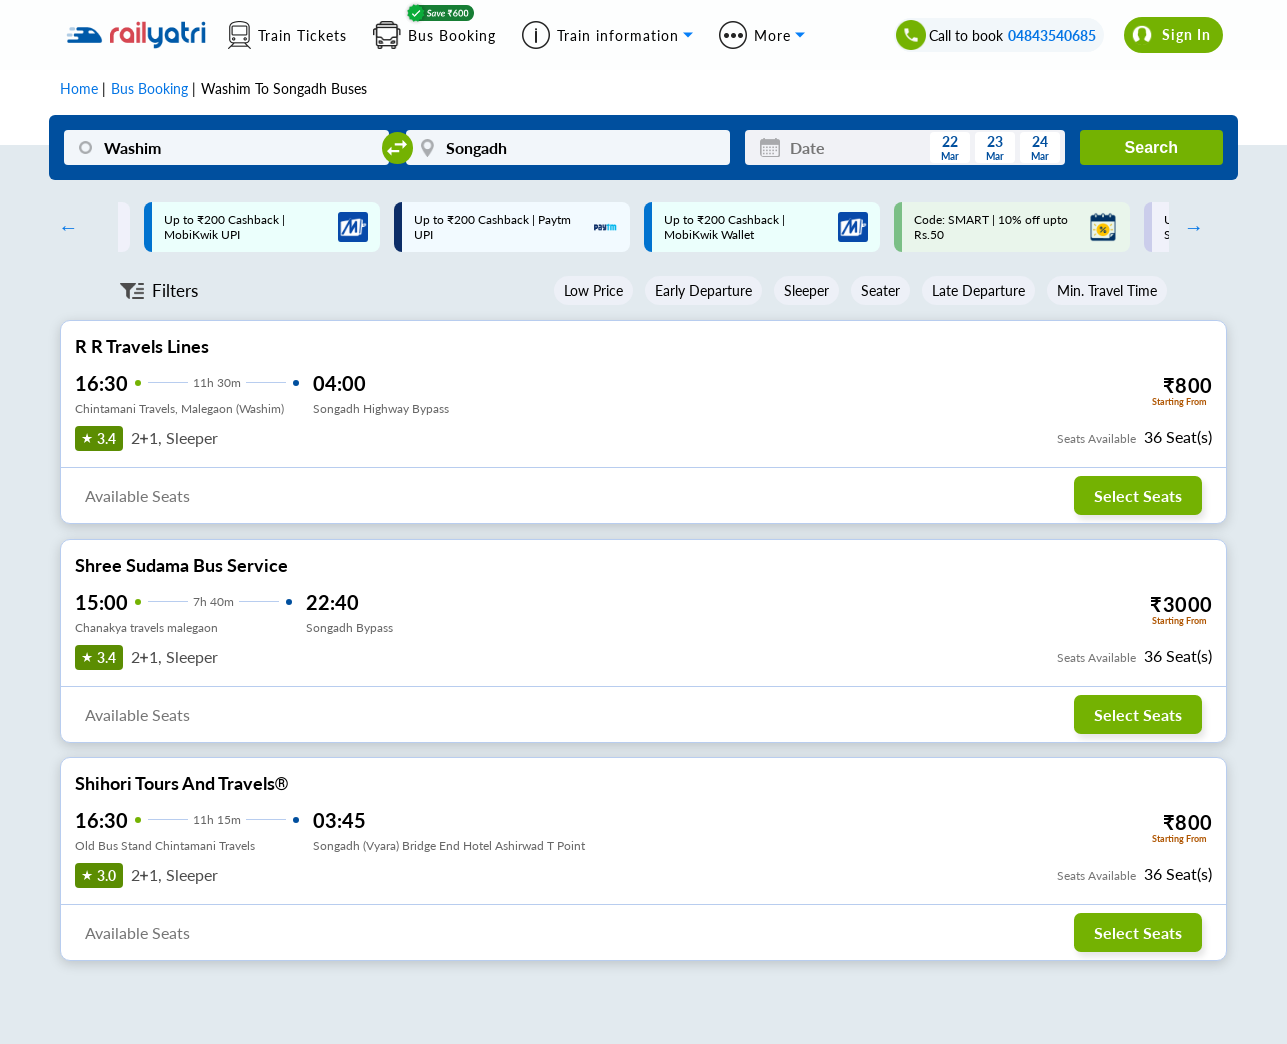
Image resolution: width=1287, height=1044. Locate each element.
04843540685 (1052, 35)
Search (1151, 147)
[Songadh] (568, 147)
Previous (63, 227)
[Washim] (226, 147)
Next (1189, 227)
